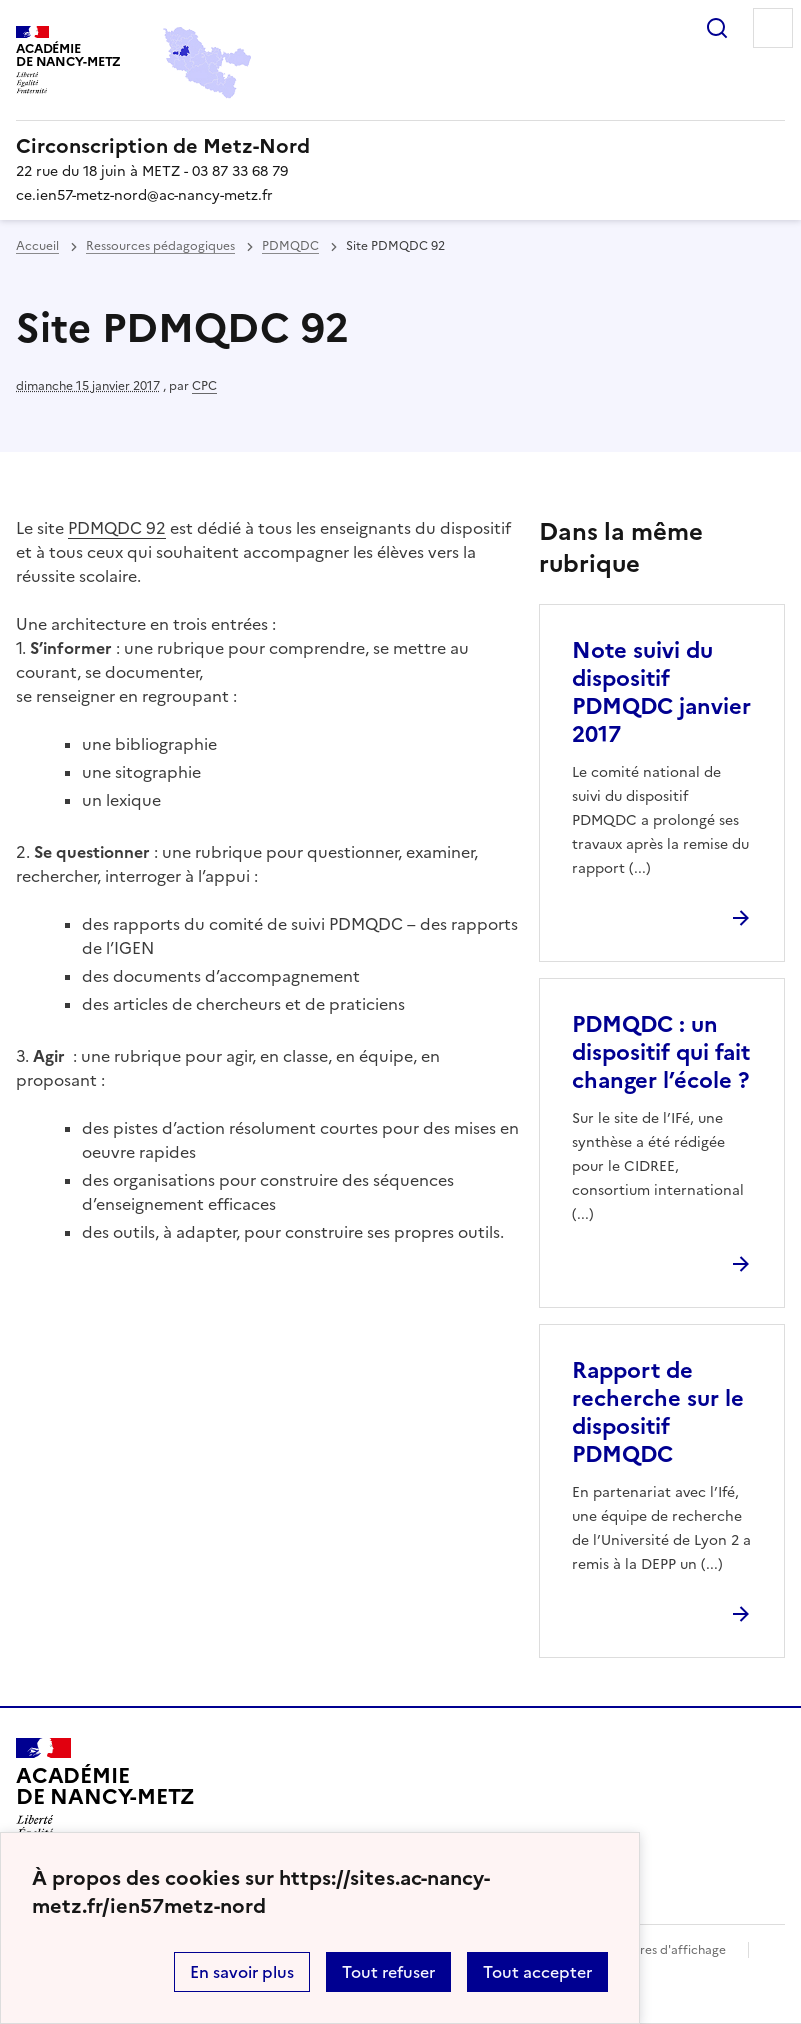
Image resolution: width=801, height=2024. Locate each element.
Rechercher (717, 28)
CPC (204, 386)
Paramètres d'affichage (658, 1950)
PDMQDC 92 (117, 528)
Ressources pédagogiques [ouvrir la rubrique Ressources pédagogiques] (160, 246)
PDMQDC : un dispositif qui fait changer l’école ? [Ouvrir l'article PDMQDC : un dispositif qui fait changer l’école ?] (661, 1052)
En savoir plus (242, 1972)
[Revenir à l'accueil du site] (105, 1795)
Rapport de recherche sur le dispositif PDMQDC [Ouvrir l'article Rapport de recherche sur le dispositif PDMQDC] (658, 1412)
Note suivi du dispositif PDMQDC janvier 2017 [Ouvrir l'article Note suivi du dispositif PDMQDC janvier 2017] (661, 692)
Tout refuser (388, 1972)
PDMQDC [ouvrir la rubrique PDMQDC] (290, 246)
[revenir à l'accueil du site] (400, 146)
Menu (773, 28)
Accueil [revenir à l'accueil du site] (37, 246)
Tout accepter (537, 1972)
